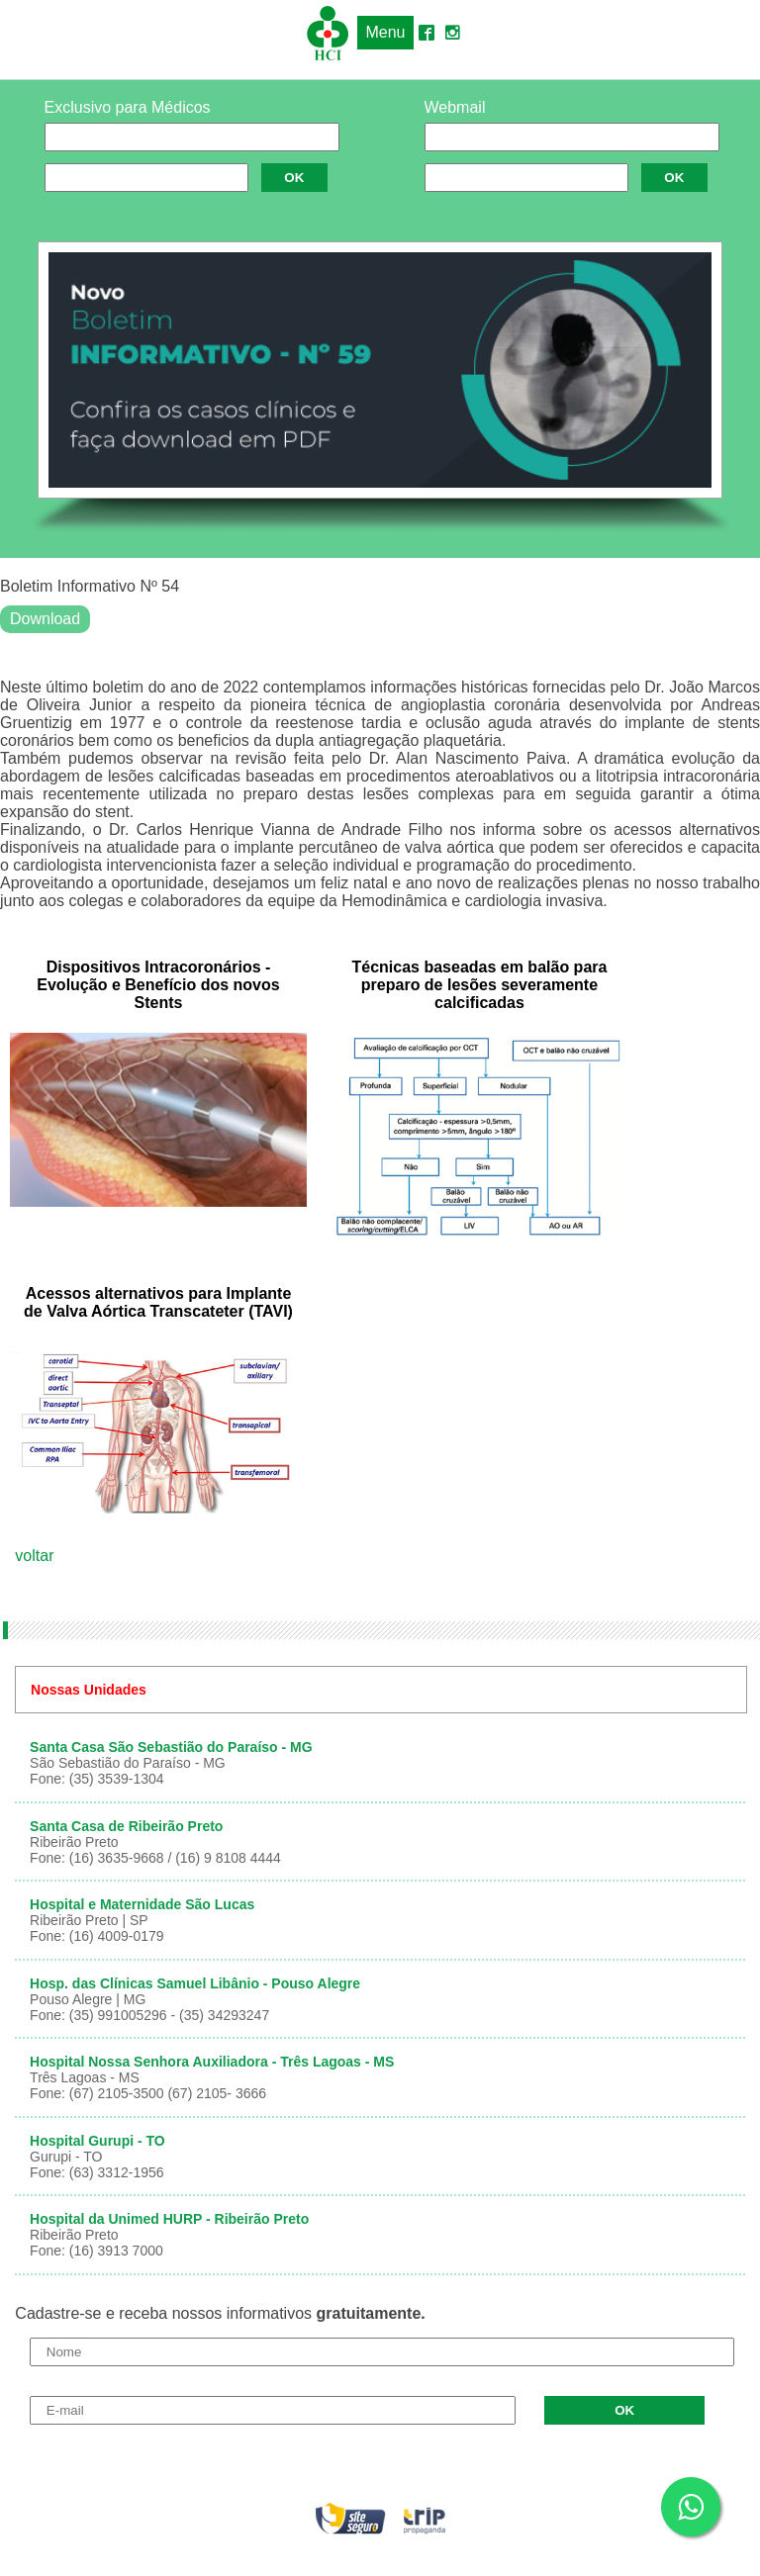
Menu (385, 32)
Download (45, 618)
